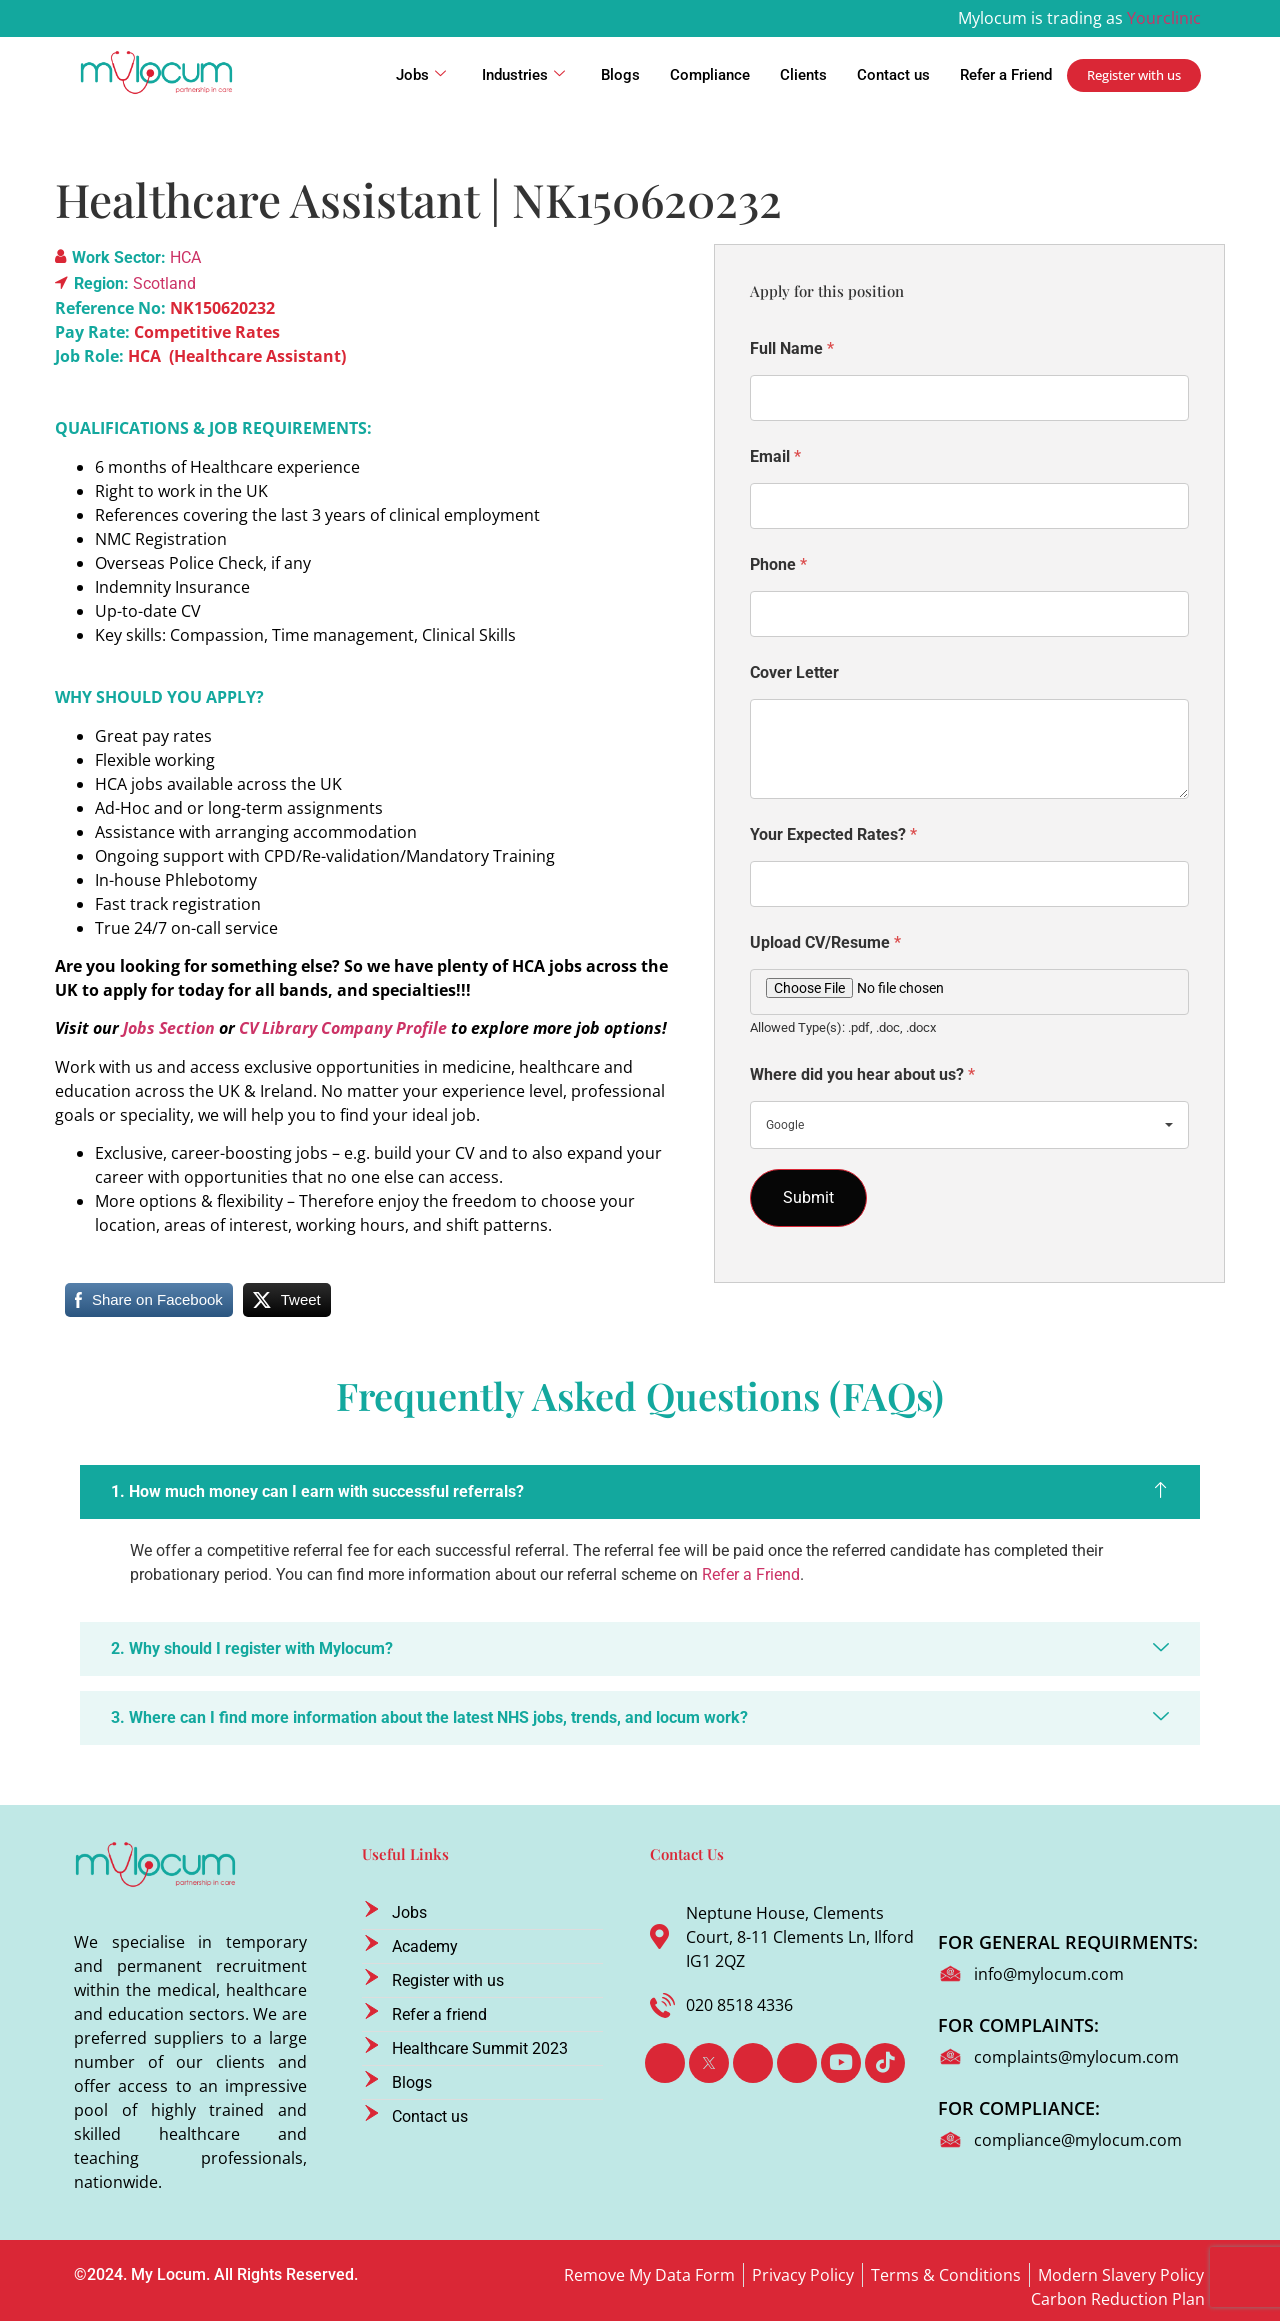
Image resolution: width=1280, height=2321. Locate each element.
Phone (778, 564)
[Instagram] (797, 2063)
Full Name (792, 348)
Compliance (710, 75)
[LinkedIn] (753, 2063)
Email (775, 456)
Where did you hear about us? (862, 1074)
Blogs (620, 75)
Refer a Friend (1006, 75)
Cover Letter (794, 672)
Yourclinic (1164, 18)
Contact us (893, 75)
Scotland (164, 283)
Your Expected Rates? (833, 834)
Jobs (421, 75)
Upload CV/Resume (825, 942)
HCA (185, 257)
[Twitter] (709, 2063)
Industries (523, 75)
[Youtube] (841, 2063)
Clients (803, 75)
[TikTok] (885, 2063)
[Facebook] (665, 2063)
